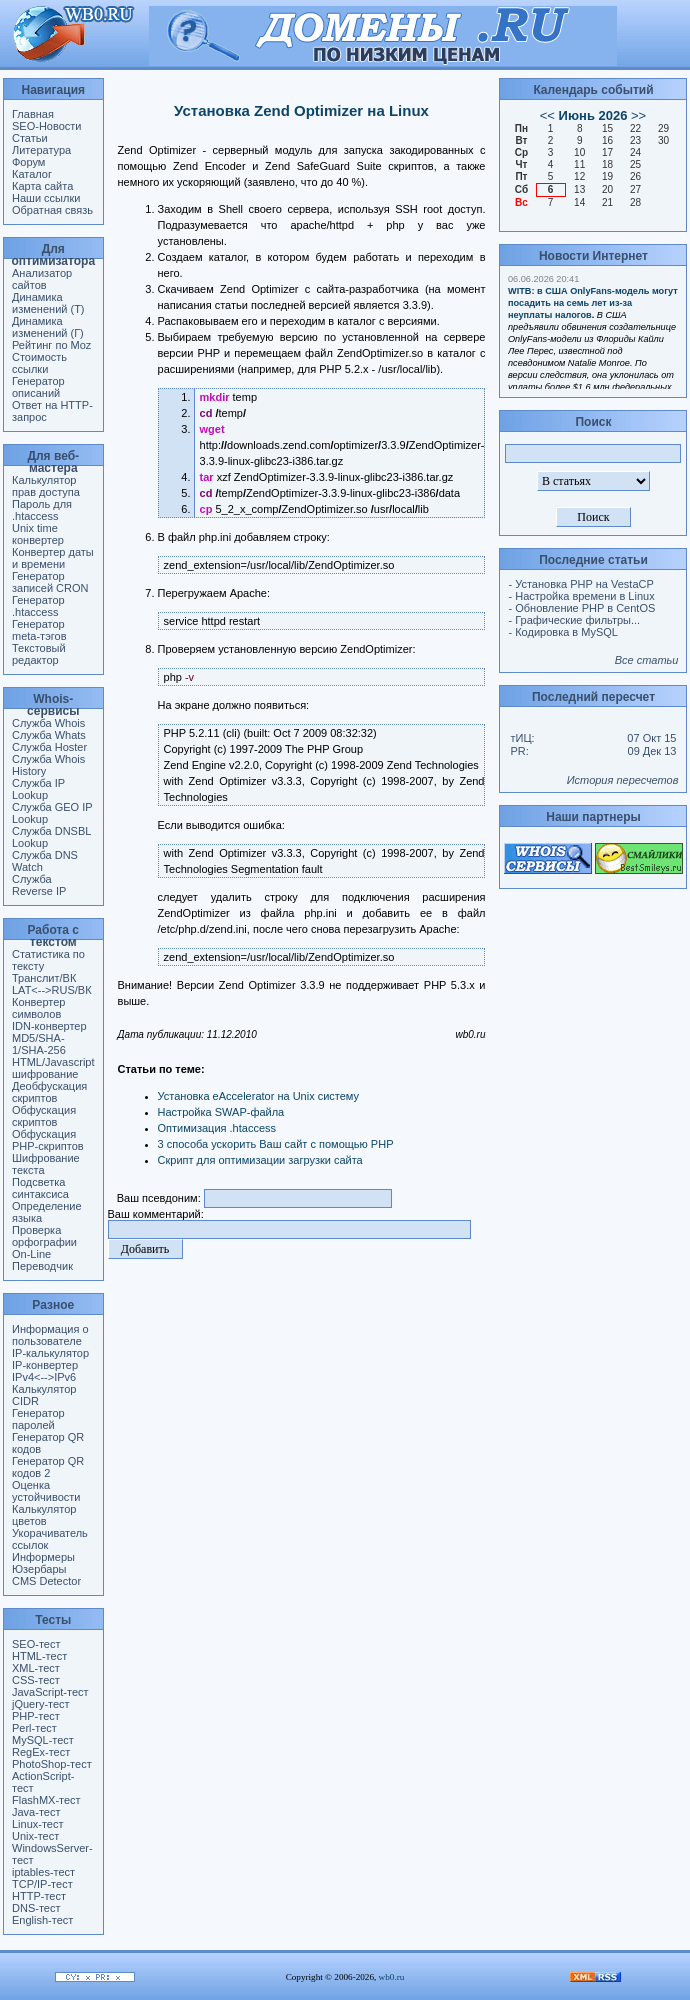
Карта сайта (42, 186)
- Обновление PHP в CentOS (581, 608)
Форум (28, 162)
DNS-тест (36, 1908)
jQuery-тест (41, 1704)
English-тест (42, 1920)
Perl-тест (34, 1728)
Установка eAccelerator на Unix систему (259, 1096)
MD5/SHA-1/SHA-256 (39, 1044)
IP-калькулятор (50, 1353)
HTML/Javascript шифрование (53, 1068)
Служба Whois (48, 723)
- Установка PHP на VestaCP (580, 584)
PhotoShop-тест (52, 1764)
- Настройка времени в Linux (581, 596)
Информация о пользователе (50, 1335)
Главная (33, 114)
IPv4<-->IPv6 (44, 1377)
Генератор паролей (38, 1419)
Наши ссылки (46, 198)
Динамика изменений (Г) (48, 327)
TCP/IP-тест (42, 1884)
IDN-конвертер (49, 1026)
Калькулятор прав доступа (46, 486)
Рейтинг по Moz (51, 345)
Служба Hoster (49, 747)
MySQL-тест (43, 1740)
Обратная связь (52, 210)
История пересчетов (623, 780)
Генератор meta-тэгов (39, 630)
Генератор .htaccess (38, 606)
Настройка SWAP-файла (221, 1112)
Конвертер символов (38, 1008)
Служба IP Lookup (38, 789)
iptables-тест (43, 1872)
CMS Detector (46, 1581)
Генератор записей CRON (50, 582)
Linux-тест (38, 1824)
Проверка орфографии (44, 1236)
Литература (41, 150)
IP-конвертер (45, 1365)
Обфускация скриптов (44, 1116)
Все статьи (647, 660)
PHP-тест (36, 1716)
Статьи (30, 138)
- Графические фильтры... (574, 620)
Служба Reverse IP (39, 885)
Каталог (32, 174)
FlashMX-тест (46, 1800)
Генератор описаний (38, 387)
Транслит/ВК (44, 978)
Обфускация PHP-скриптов (48, 1140)
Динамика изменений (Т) (48, 303)
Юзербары (39, 1569)
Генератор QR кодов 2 (48, 1467)
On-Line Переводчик (42, 1260)
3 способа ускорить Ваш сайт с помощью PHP (276, 1144)
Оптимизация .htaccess (217, 1128)
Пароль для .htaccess (42, 510)
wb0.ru (392, 1977)
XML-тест (36, 1668)
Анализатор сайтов (42, 279)
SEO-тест (36, 1644)
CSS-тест (36, 1680)
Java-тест (36, 1812)
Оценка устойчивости (46, 1491)
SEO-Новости (46, 126)
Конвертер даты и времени (53, 558)
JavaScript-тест (50, 1692)
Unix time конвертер (38, 534)
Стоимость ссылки (39, 363)
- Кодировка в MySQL (562, 632)
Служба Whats (49, 735)
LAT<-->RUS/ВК (52, 990)
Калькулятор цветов (44, 1515)
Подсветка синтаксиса (40, 1188)
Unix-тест (35, 1836)
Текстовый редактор (39, 654)
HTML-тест (39, 1656)
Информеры (43, 1557)
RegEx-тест (41, 1752)
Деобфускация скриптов (49, 1092)
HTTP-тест (39, 1896)
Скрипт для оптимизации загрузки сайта (260, 1160)
